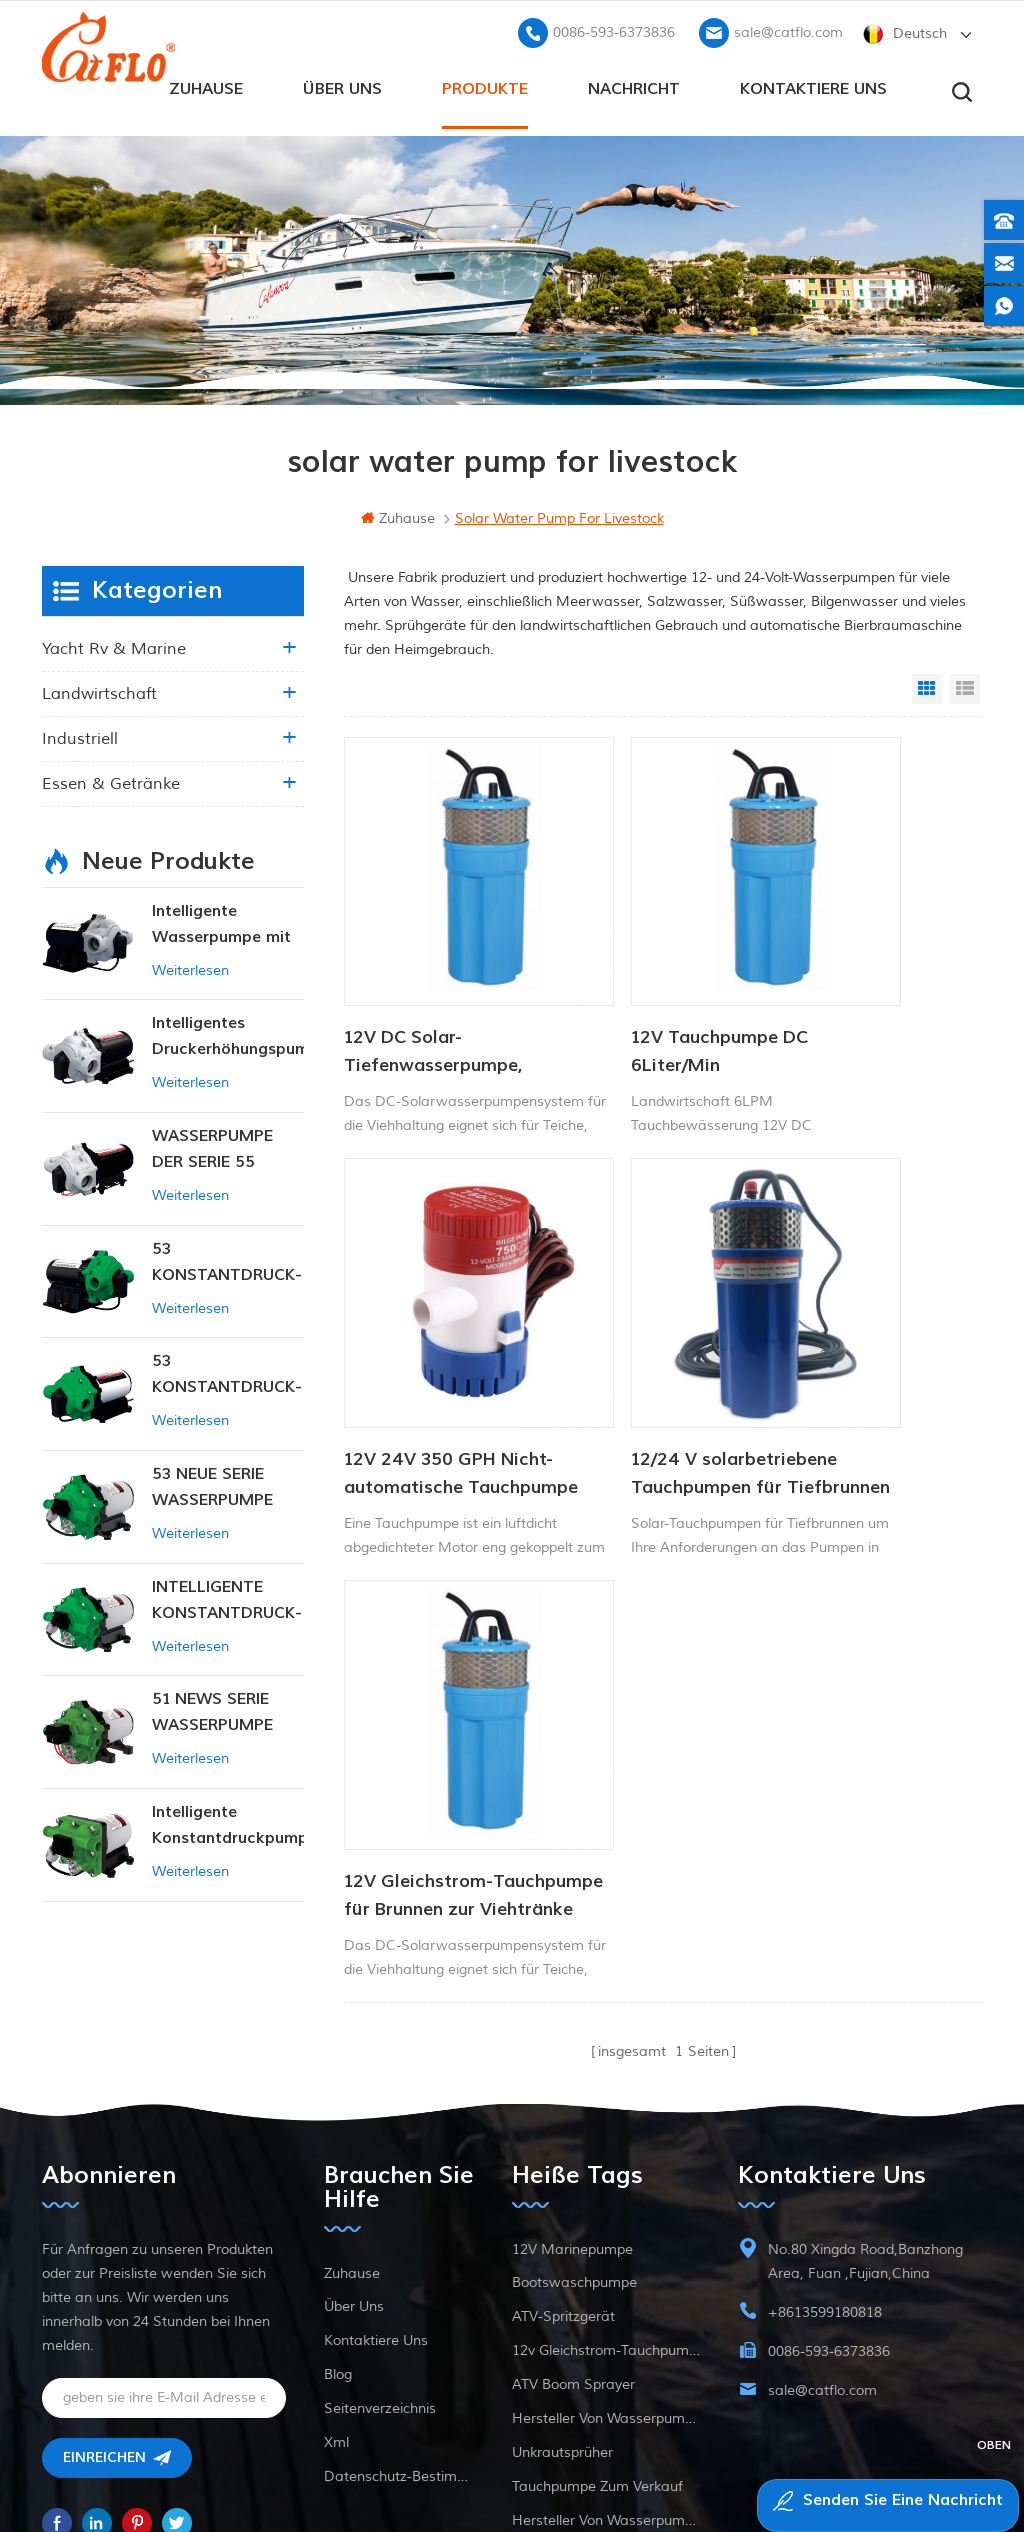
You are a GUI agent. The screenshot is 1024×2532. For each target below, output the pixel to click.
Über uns (342, 81)
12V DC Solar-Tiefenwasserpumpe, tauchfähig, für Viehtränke (433, 976)
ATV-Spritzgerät (563, 2148)
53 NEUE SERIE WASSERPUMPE (212, 1481)
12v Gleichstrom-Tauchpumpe (606, 2182)
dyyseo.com (895, 2467)
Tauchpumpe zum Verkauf (597, 2318)
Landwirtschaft (99, 688)
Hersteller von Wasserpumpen (606, 2250)
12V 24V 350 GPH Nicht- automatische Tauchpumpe (862, 976)
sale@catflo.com (788, 25)
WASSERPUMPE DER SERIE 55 (212, 1143)
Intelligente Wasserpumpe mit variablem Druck (221, 919)
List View (965, 683)
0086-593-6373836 (614, 25)
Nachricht (634, 81)
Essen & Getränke (111, 778)
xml (336, 2274)
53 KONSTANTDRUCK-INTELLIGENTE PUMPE (227, 1257)
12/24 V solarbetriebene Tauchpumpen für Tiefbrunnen (419, 1325)
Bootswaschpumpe (574, 2114)
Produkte (485, 81)
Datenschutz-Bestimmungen (399, 2308)
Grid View (927, 683)
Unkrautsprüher (562, 2284)
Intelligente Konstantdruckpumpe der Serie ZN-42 (228, 1820)
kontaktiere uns (813, 81)
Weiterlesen (190, 964)
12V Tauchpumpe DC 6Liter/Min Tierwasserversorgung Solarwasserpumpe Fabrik (655, 976)
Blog (338, 2206)
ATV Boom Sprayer (573, 2216)
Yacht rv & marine (114, 643)
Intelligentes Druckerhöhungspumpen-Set (228, 1031)
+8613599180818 (825, 2144)
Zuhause (206, 81)
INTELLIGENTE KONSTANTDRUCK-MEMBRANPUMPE (227, 1595)
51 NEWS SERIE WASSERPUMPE (212, 1707)
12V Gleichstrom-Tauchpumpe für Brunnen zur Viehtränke (633, 1325)
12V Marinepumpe (572, 2081)
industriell (80, 733)
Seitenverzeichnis (380, 2240)
